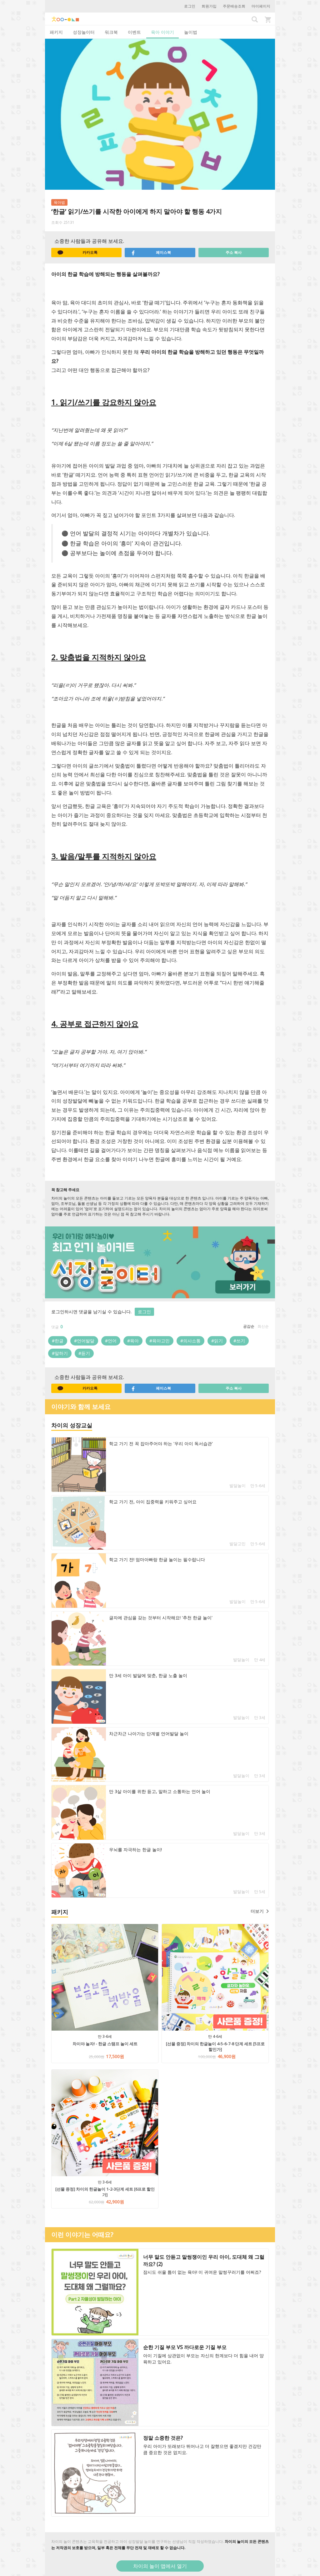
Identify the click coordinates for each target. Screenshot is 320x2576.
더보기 (260, 1911)
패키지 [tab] (56, 32)
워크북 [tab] (111, 32)
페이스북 (151, 252)
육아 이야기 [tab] (162, 32)
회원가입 (209, 6)
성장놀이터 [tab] (84, 32)
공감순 (248, 1326)
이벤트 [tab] (134, 32)
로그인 (189, 6)
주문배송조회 (234, 6)
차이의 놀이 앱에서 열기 (160, 2566)
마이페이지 (261, 6)
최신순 (263, 1326)
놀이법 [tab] (190, 32)
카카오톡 (78, 252)
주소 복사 (234, 252)
